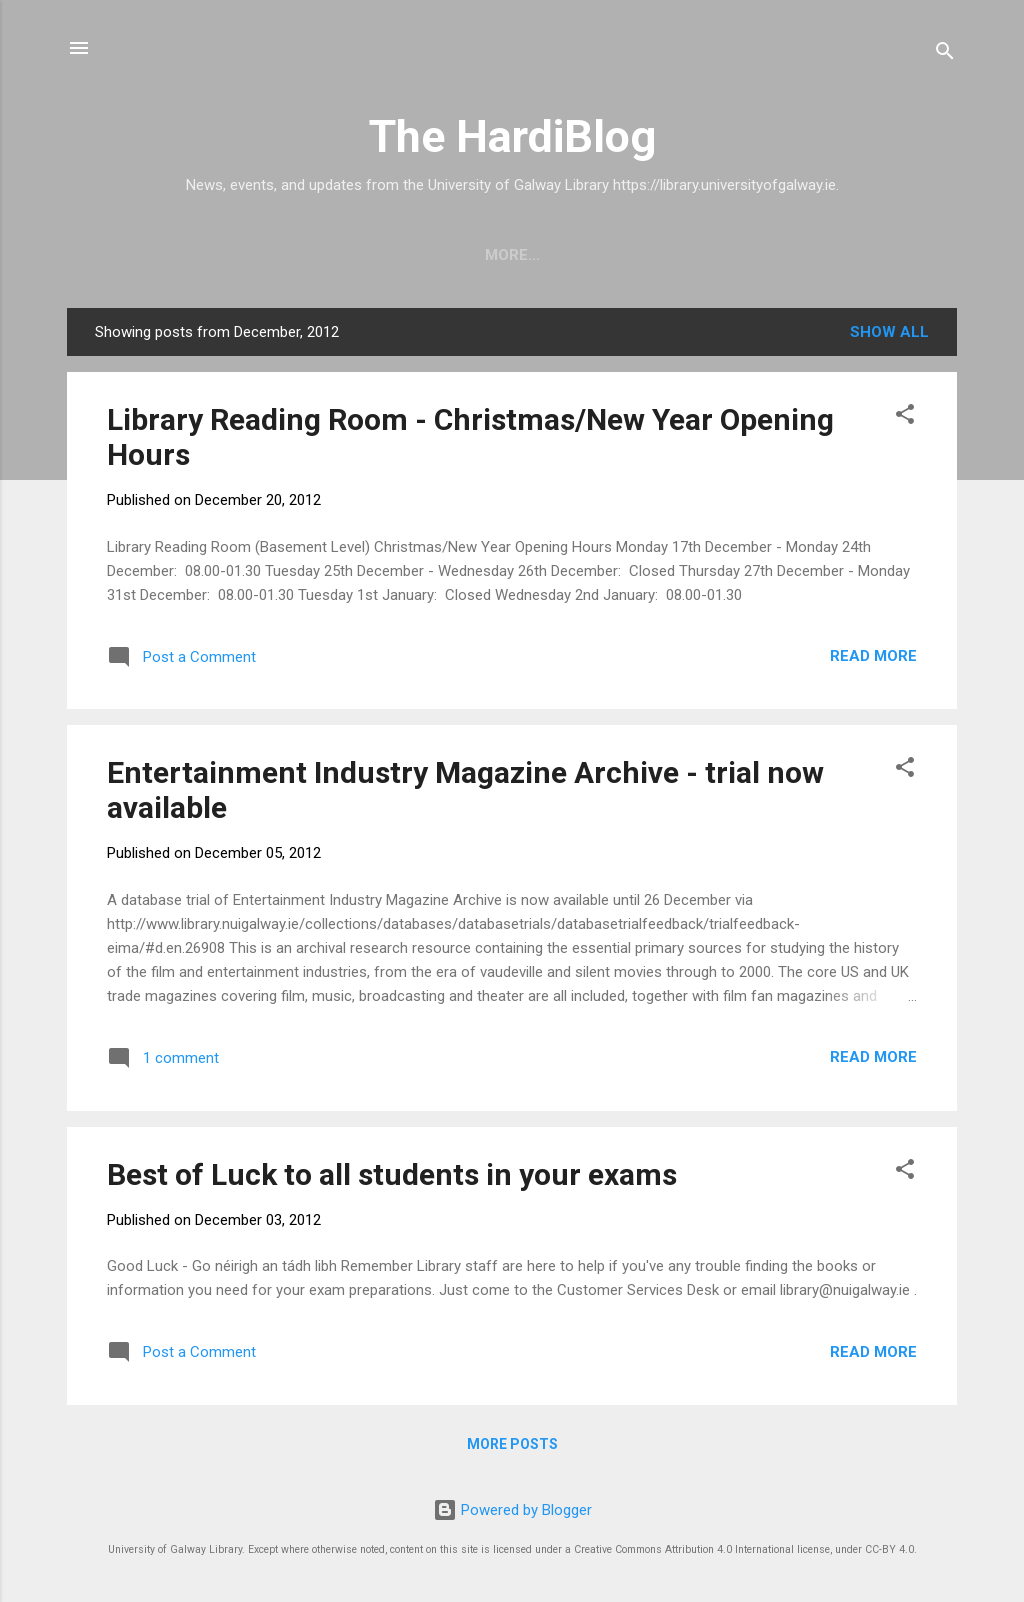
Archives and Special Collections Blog (694, 255)
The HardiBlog (512, 136)
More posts (512, 1444)
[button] (905, 417)
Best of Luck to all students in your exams (392, 1174)
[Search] (945, 54)
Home (185, 255)
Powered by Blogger (512, 1510)
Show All (889, 332)
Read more (873, 656)
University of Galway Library (367, 255)
